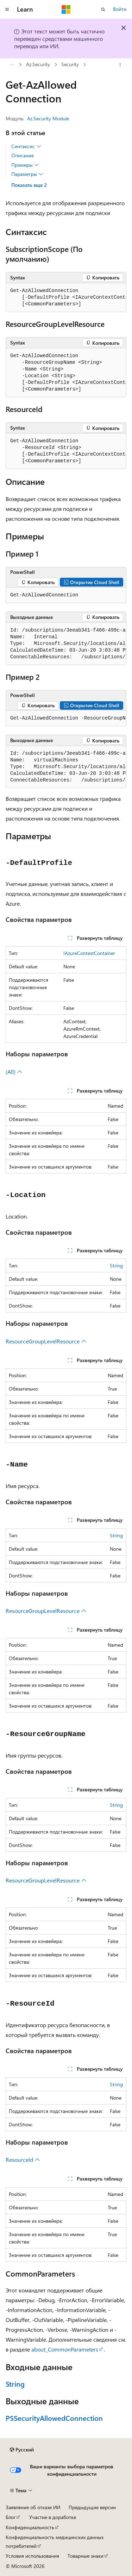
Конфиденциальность (30, 2527)
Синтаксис (26, 146)
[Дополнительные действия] (120, 64)
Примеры (25, 165)
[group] (66, 297)
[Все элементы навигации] (12, 64)
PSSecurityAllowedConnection (54, 2418)
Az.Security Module (48, 118)
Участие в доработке (52, 2517)
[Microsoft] (66, 9)
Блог (10, 2517)
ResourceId (23, 2159)
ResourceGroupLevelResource (46, 1341)
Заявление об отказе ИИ (33, 2507)
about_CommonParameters (64, 2349)
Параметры (27, 174)
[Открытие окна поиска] (103, 9)
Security (70, 64)
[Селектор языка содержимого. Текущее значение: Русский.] (22, 2449)
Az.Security (38, 64)
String (116, 1265)
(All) (14, 1071)
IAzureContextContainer (89, 953)
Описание (22, 155)
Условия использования (32, 2555)
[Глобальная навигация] (7, 9)
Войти (119, 9)
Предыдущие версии (92, 2507)
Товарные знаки (85, 2555)
